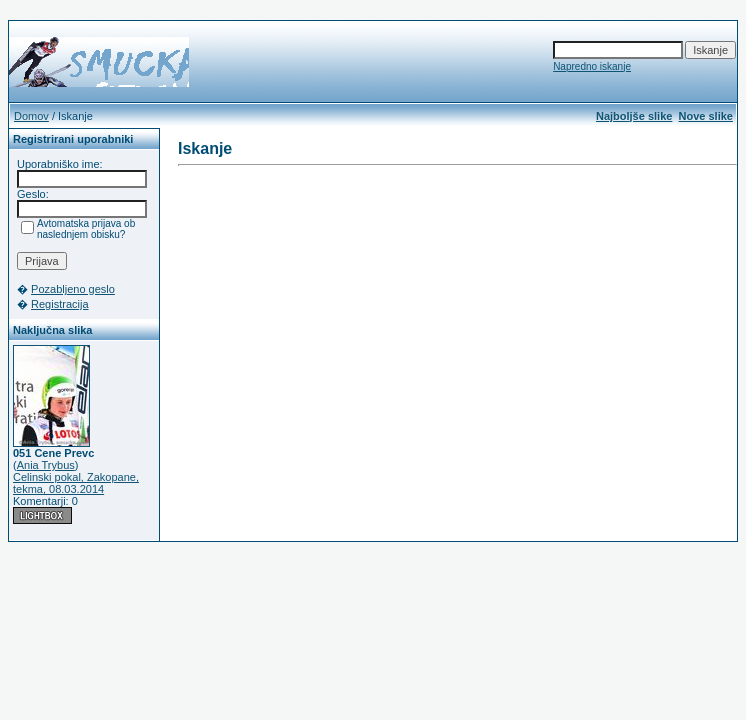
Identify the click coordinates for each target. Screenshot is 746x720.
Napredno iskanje (592, 66)
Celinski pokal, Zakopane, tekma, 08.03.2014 (76, 483)
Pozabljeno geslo (73, 289)
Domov (31, 116)
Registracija (59, 304)
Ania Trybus (46, 465)
